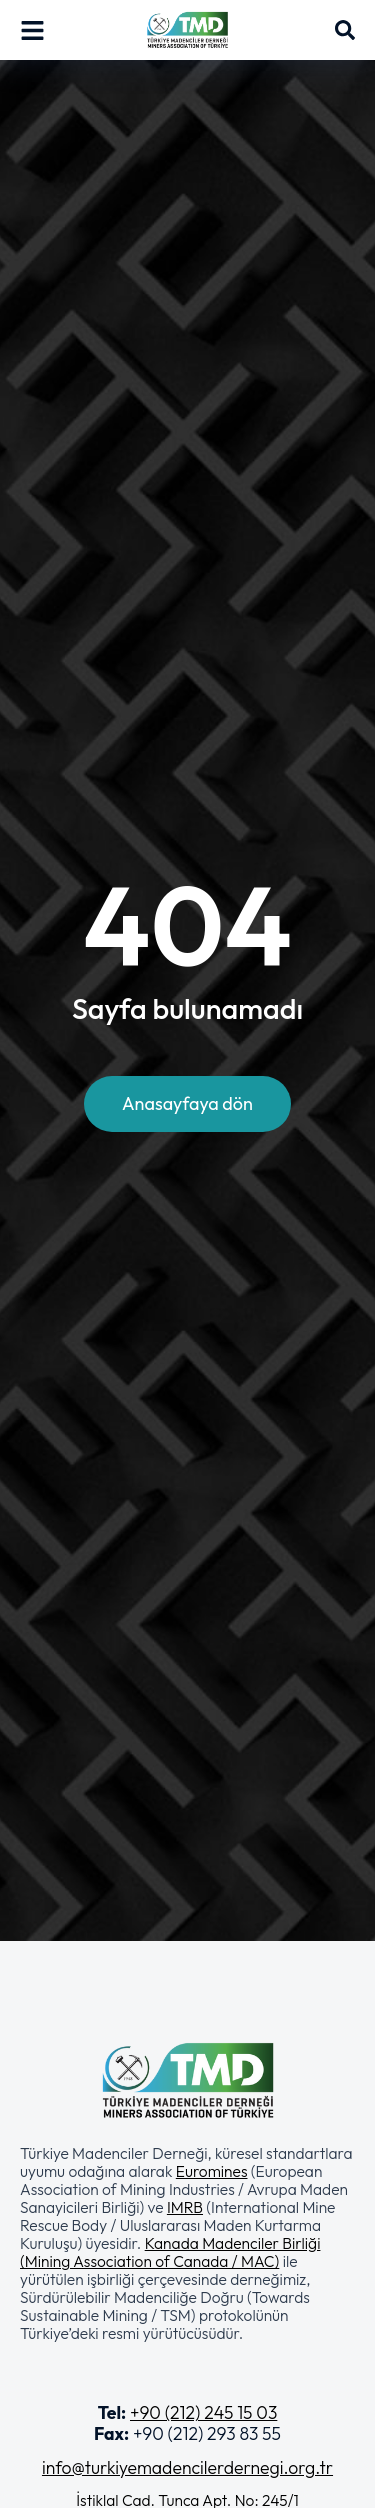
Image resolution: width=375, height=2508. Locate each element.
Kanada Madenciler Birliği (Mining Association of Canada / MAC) (170, 2252)
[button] (187, 2243)
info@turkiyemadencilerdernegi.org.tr (187, 2467)
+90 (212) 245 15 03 (203, 2412)
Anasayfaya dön (187, 1103)
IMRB (185, 2207)
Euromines (212, 2171)
